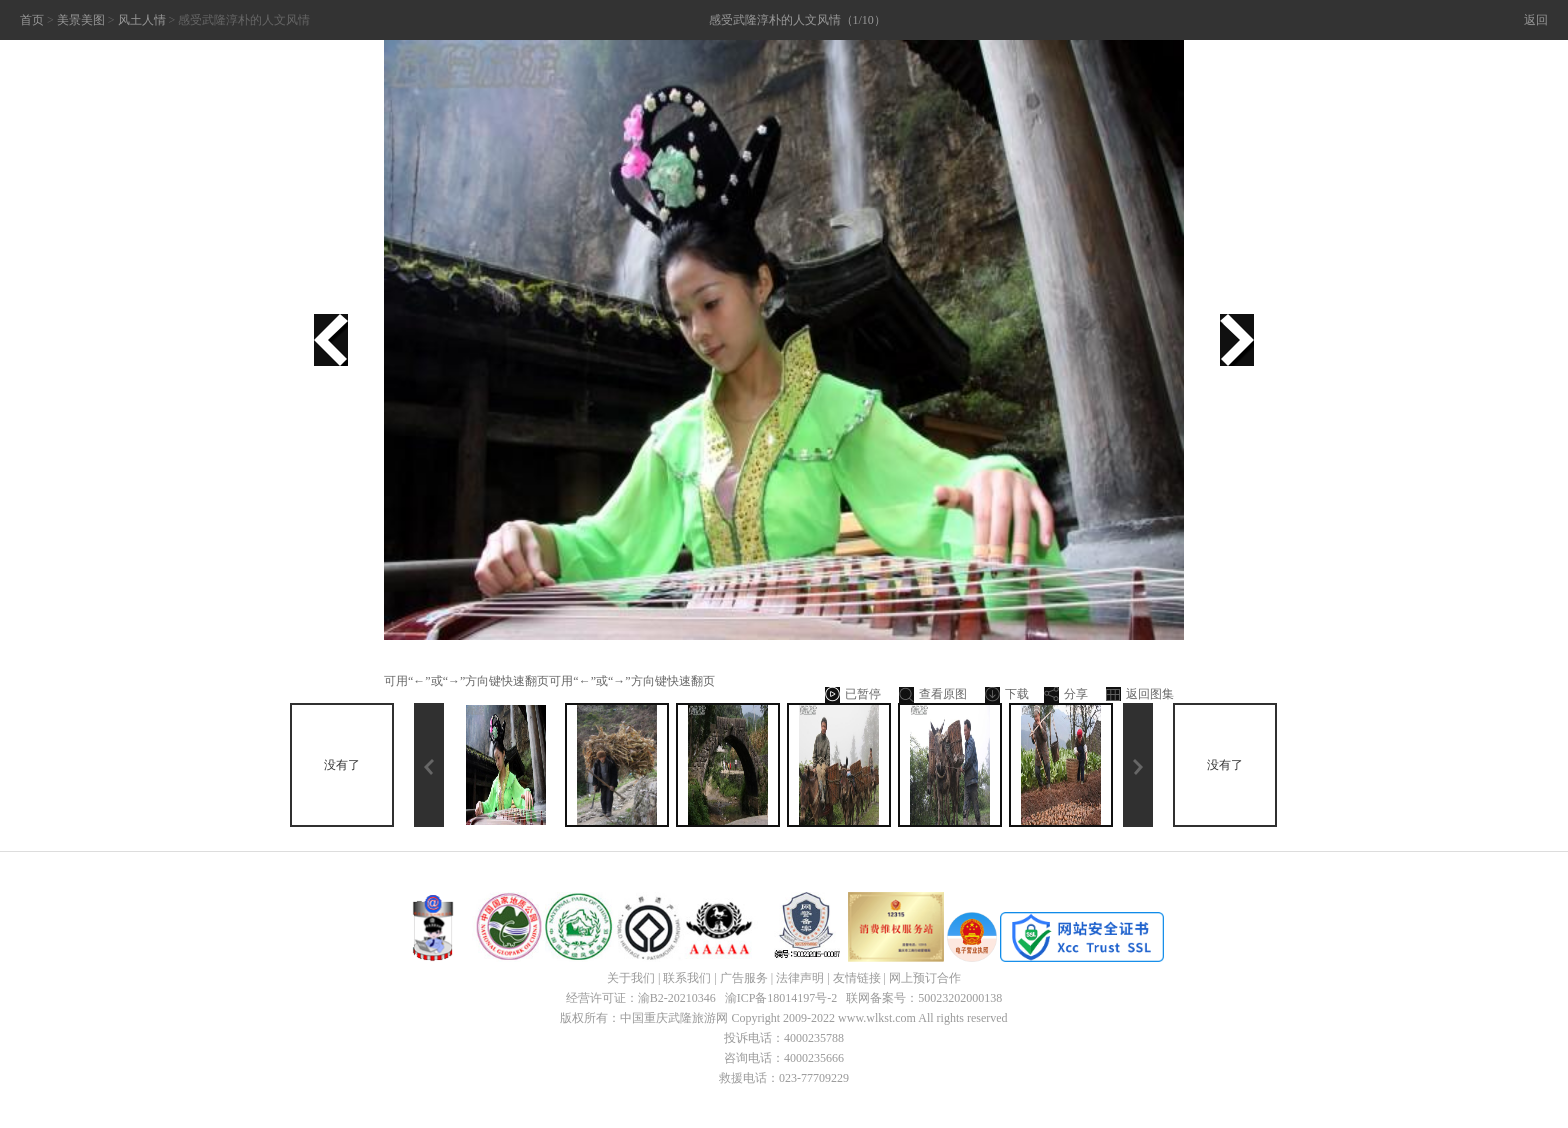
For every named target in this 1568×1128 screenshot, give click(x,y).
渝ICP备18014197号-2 (781, 998)
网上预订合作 (925, 978)
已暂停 (853, 695)
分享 (1066, 695)
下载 (1007, 695)
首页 (32, 20)
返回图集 (1140, 695)
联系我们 (687, 978)
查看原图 (933, 695)
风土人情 (142, 20)
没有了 (342, 765)
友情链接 (857, 978)
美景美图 (81, 20)
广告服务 (744, 978)
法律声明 (800, 978)
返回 (1536, 20)
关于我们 (631, 978)
